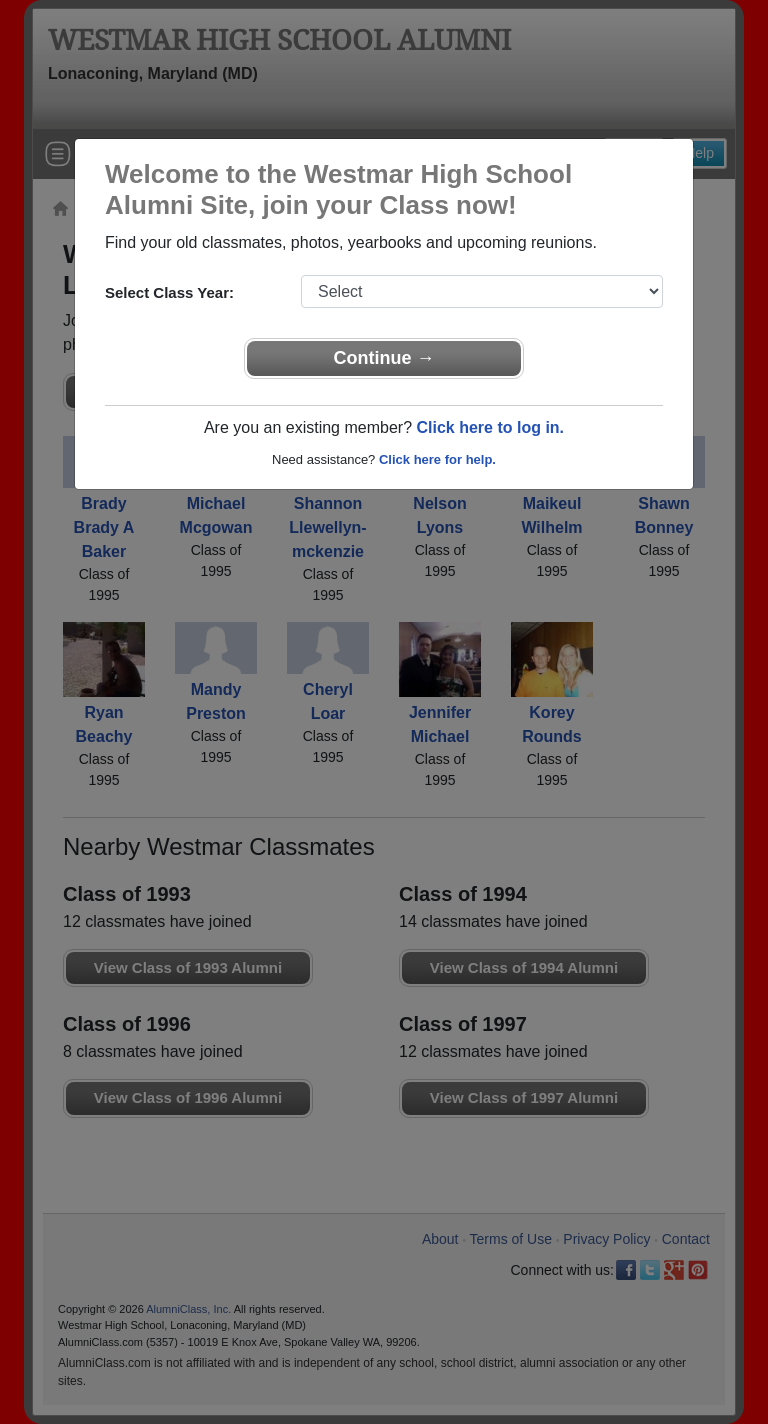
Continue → (384, 358)
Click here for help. (437, 459)
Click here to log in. (490, 427)
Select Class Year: (169, 292)
